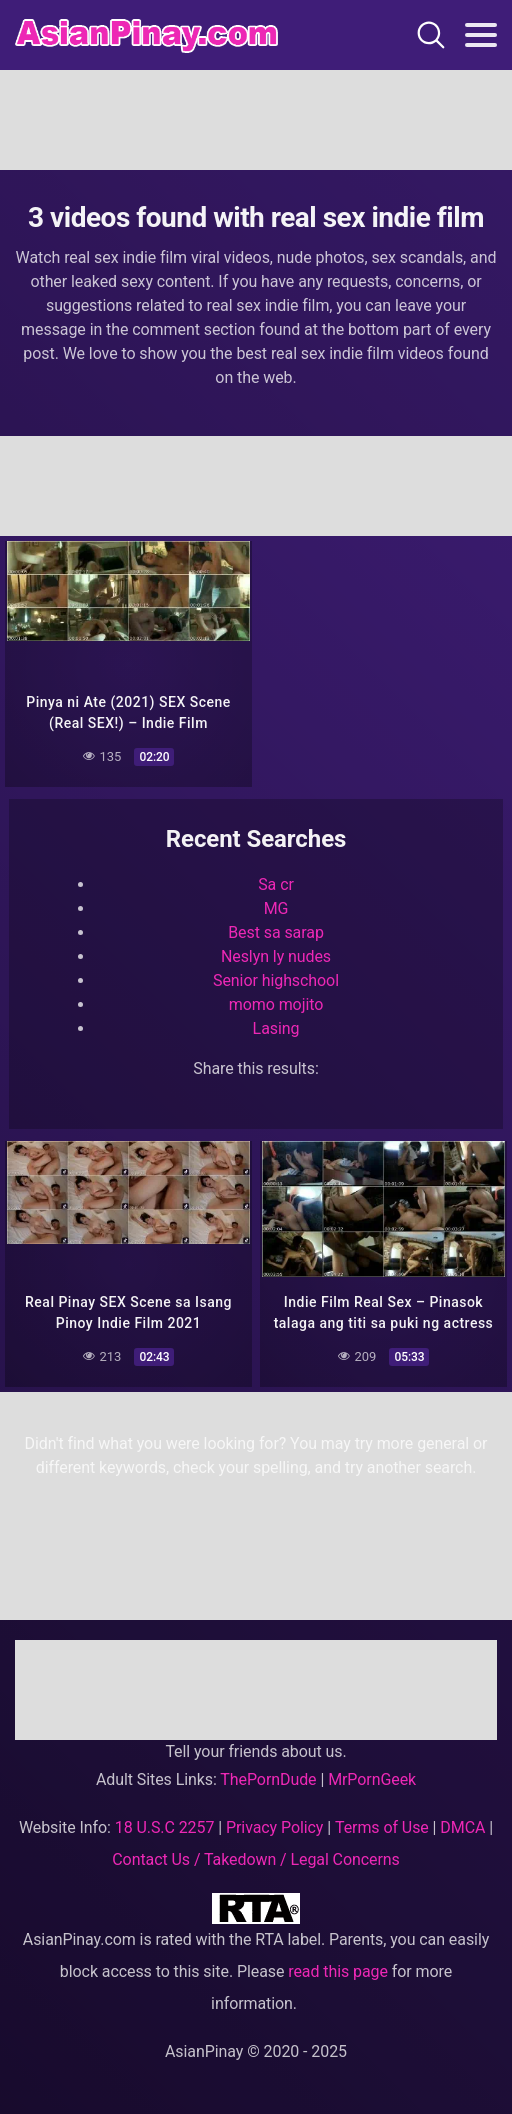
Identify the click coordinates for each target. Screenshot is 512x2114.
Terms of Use (382, 1827)
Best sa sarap (276, 932)
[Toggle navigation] (481, 35)
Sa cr (276, 884)
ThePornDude (268, 1779)
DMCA (462, 1827)
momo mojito (276, 1004)
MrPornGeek (372, 1779)
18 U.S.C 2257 (165, 1827)
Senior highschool (276, 980)
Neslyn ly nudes (276, 956)
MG (276, 908)
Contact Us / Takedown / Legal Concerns (255, 1859)
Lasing (276, 1028)
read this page (338, 1971)
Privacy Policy (274, 1827)
